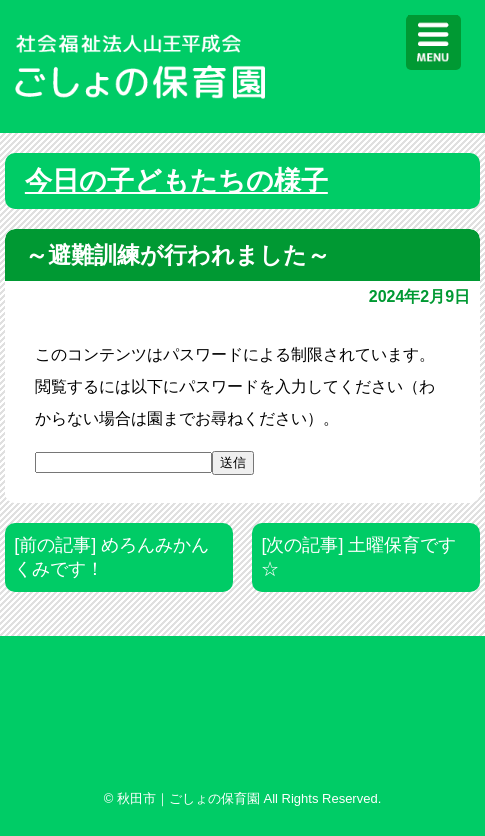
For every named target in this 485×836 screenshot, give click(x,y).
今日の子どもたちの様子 (176, 181)
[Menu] (433, 42)
